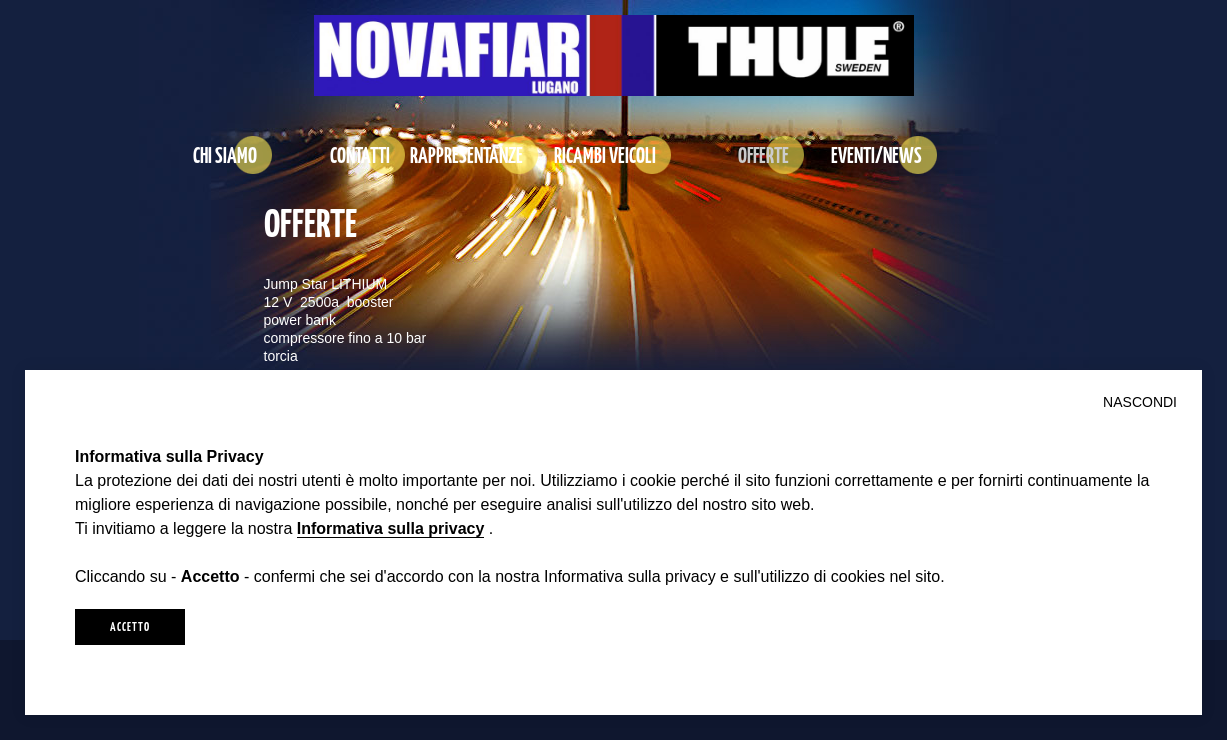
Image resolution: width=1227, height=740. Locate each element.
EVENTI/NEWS (876, 154)
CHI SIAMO (225, 154)
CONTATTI (360, 154)
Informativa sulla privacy (391, 528)
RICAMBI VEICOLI (605, 154)
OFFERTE (763, 154)
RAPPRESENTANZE (466, 154)
